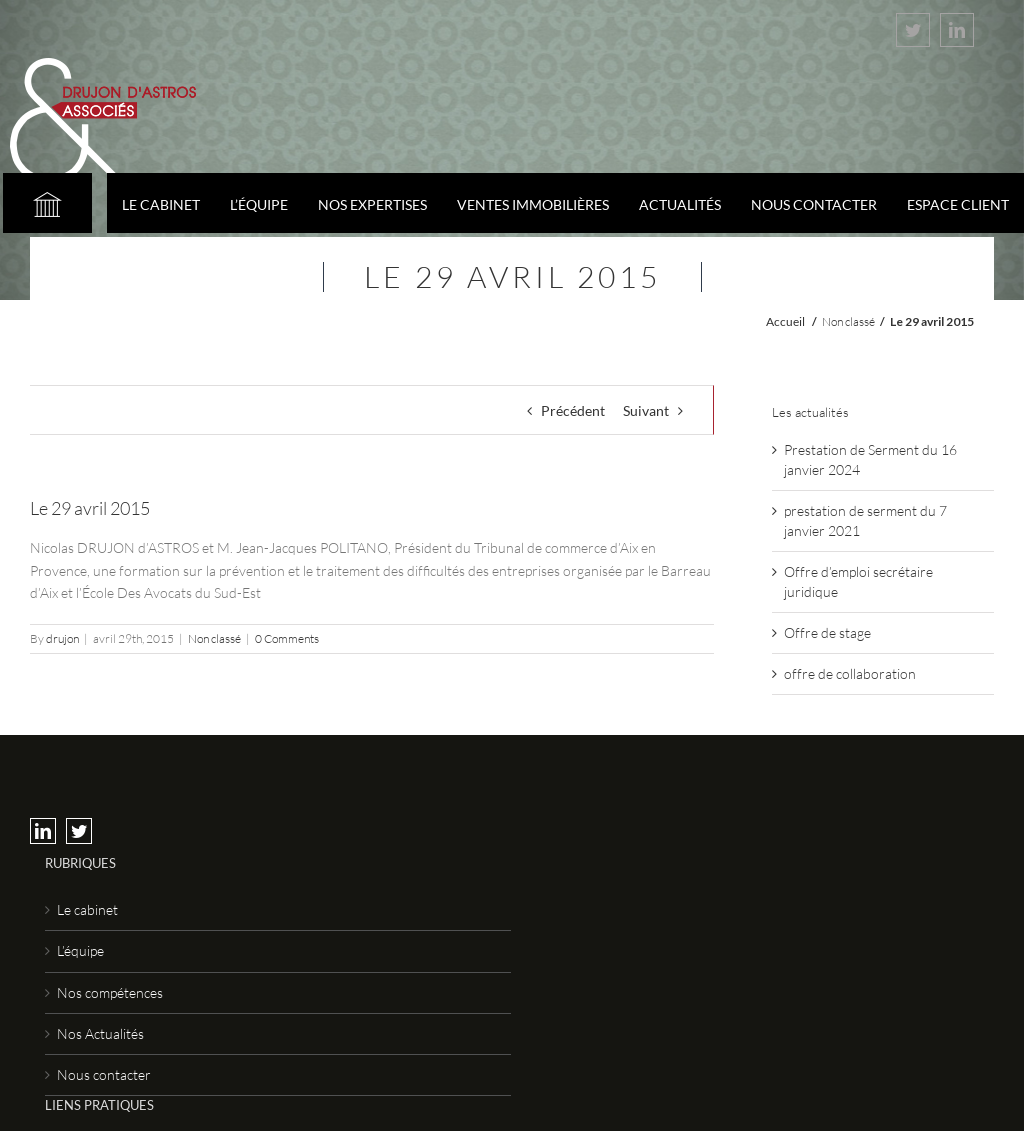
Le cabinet (87, 909)
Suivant (646, 410)
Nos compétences (110, 992)
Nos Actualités (100, 1033)
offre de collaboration (850, 673)
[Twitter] (79, 831)
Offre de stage (827, 632)
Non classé (848, 321)
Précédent (573, 410)
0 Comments (287, 638)
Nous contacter (104, 1074)
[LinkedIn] (43, 831)
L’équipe (80, 950)
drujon (62, 638)
